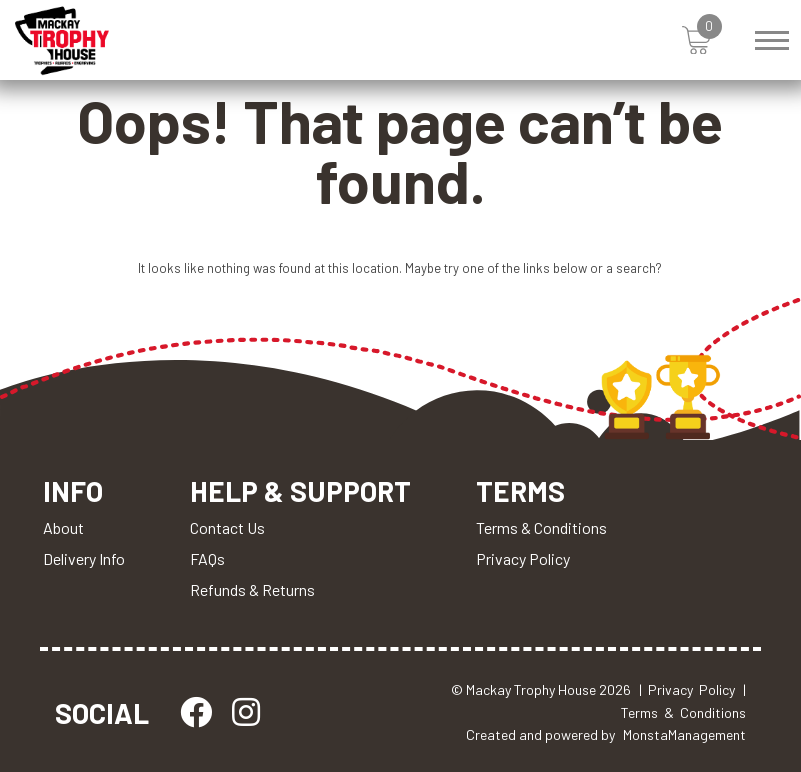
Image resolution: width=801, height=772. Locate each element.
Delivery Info (84, 558)
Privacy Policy (523, 558)
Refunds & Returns (252, 589)
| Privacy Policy (687, 689)
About (63, 527)
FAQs (207, 558)
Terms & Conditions (541, 527)
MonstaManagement (684, 734)
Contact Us (227, 527)
